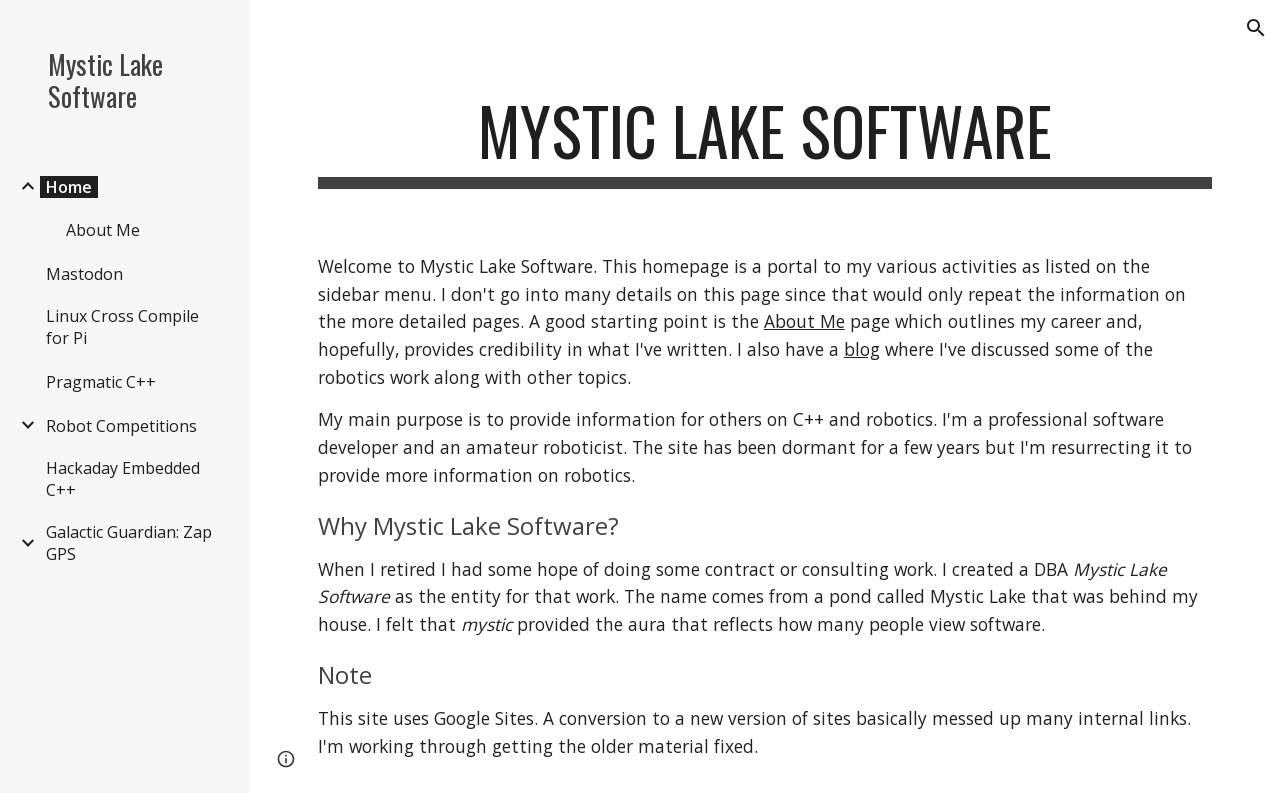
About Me (804, 321)
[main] (765, 140)
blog (862, 349)
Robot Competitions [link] (121, 426)
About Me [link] (103, 230)
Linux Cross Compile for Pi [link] (122, 327)
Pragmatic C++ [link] (101, 382)
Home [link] (69, 187)
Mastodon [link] (84, 274)
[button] (1256, 28)
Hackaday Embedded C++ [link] (123, 479)
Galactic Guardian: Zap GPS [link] (129, 543)
